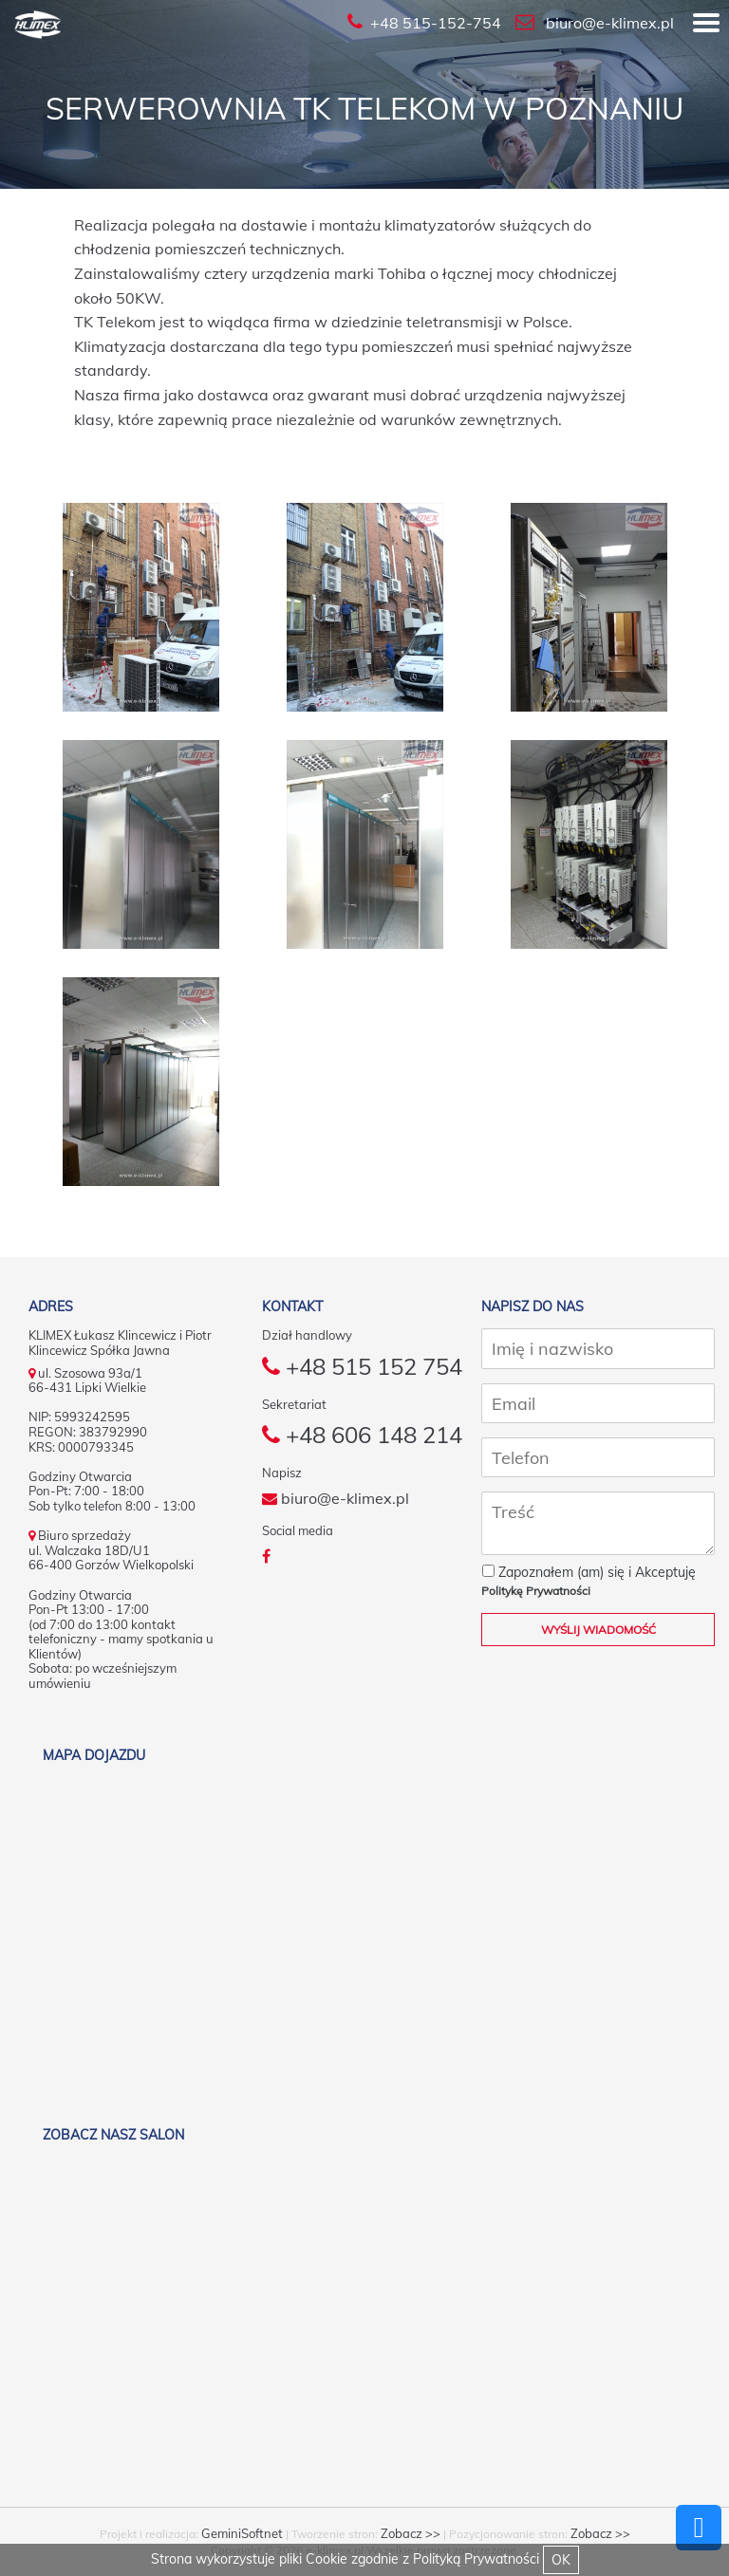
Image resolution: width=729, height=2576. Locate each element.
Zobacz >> (410, 2533)
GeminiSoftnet (242, 2533)
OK (560, 2559)
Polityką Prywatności (476, 2558)
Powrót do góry (698, 2527)
